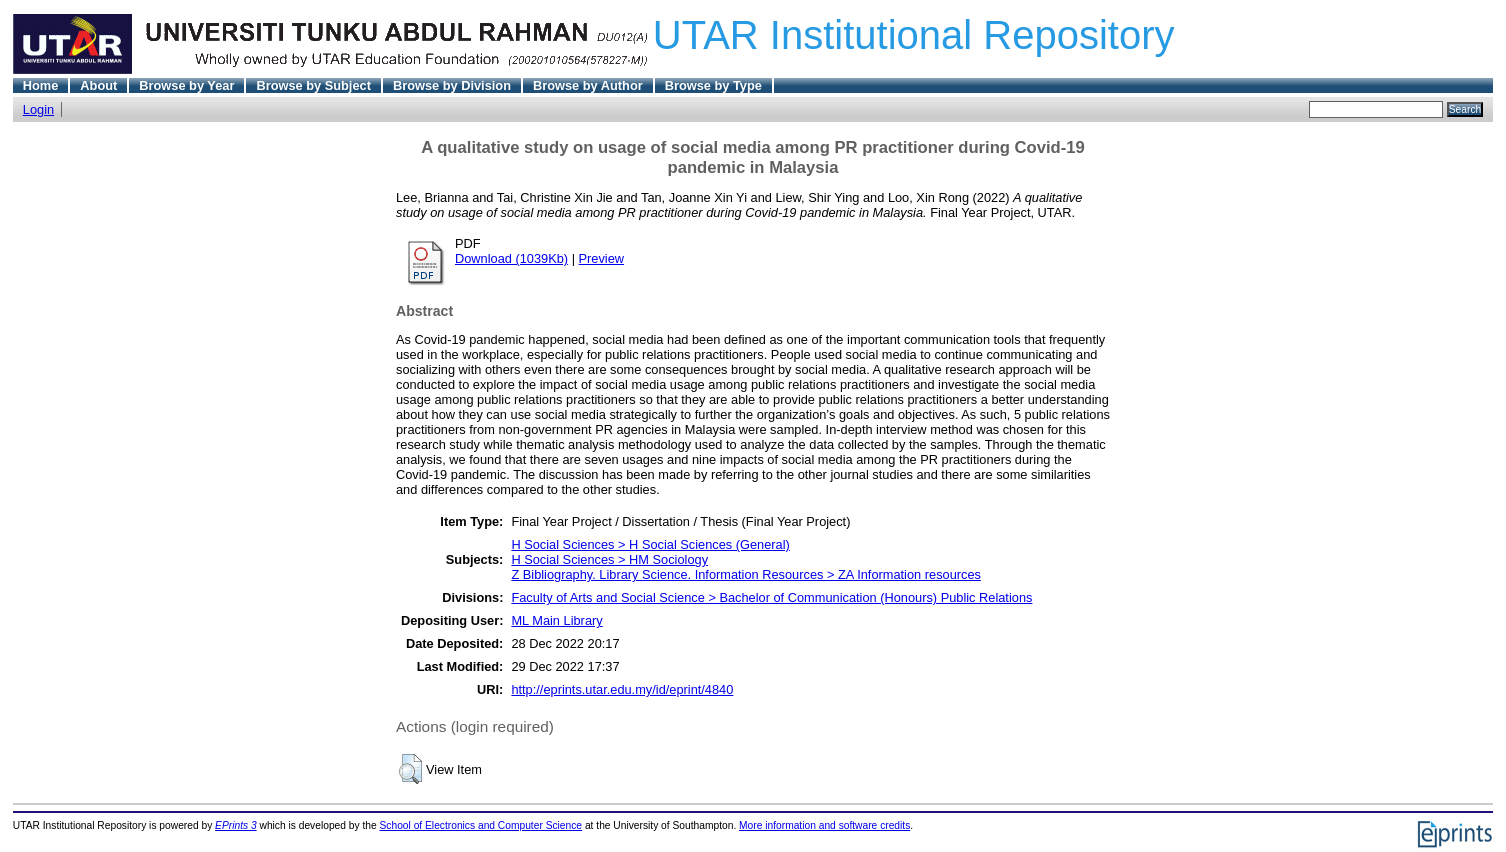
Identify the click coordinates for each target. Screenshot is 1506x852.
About (98, 85)
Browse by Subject (313, 85)
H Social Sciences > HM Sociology (609, 559)
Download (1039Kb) (511, 258)
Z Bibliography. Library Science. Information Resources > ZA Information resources (746, 574)
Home (41, 85)
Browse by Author (588, 85)
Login (38, 109)
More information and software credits (824, 825)
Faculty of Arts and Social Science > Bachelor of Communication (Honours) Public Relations (771, 597)
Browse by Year (186, 85)
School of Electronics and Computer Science (481, 825)
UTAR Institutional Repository (914, 35)
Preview (602, 258)
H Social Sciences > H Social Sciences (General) (650, 544)
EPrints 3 (236, 825)
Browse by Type (713, 85)
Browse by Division (452, 85)
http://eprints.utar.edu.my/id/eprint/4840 (622, 689)
